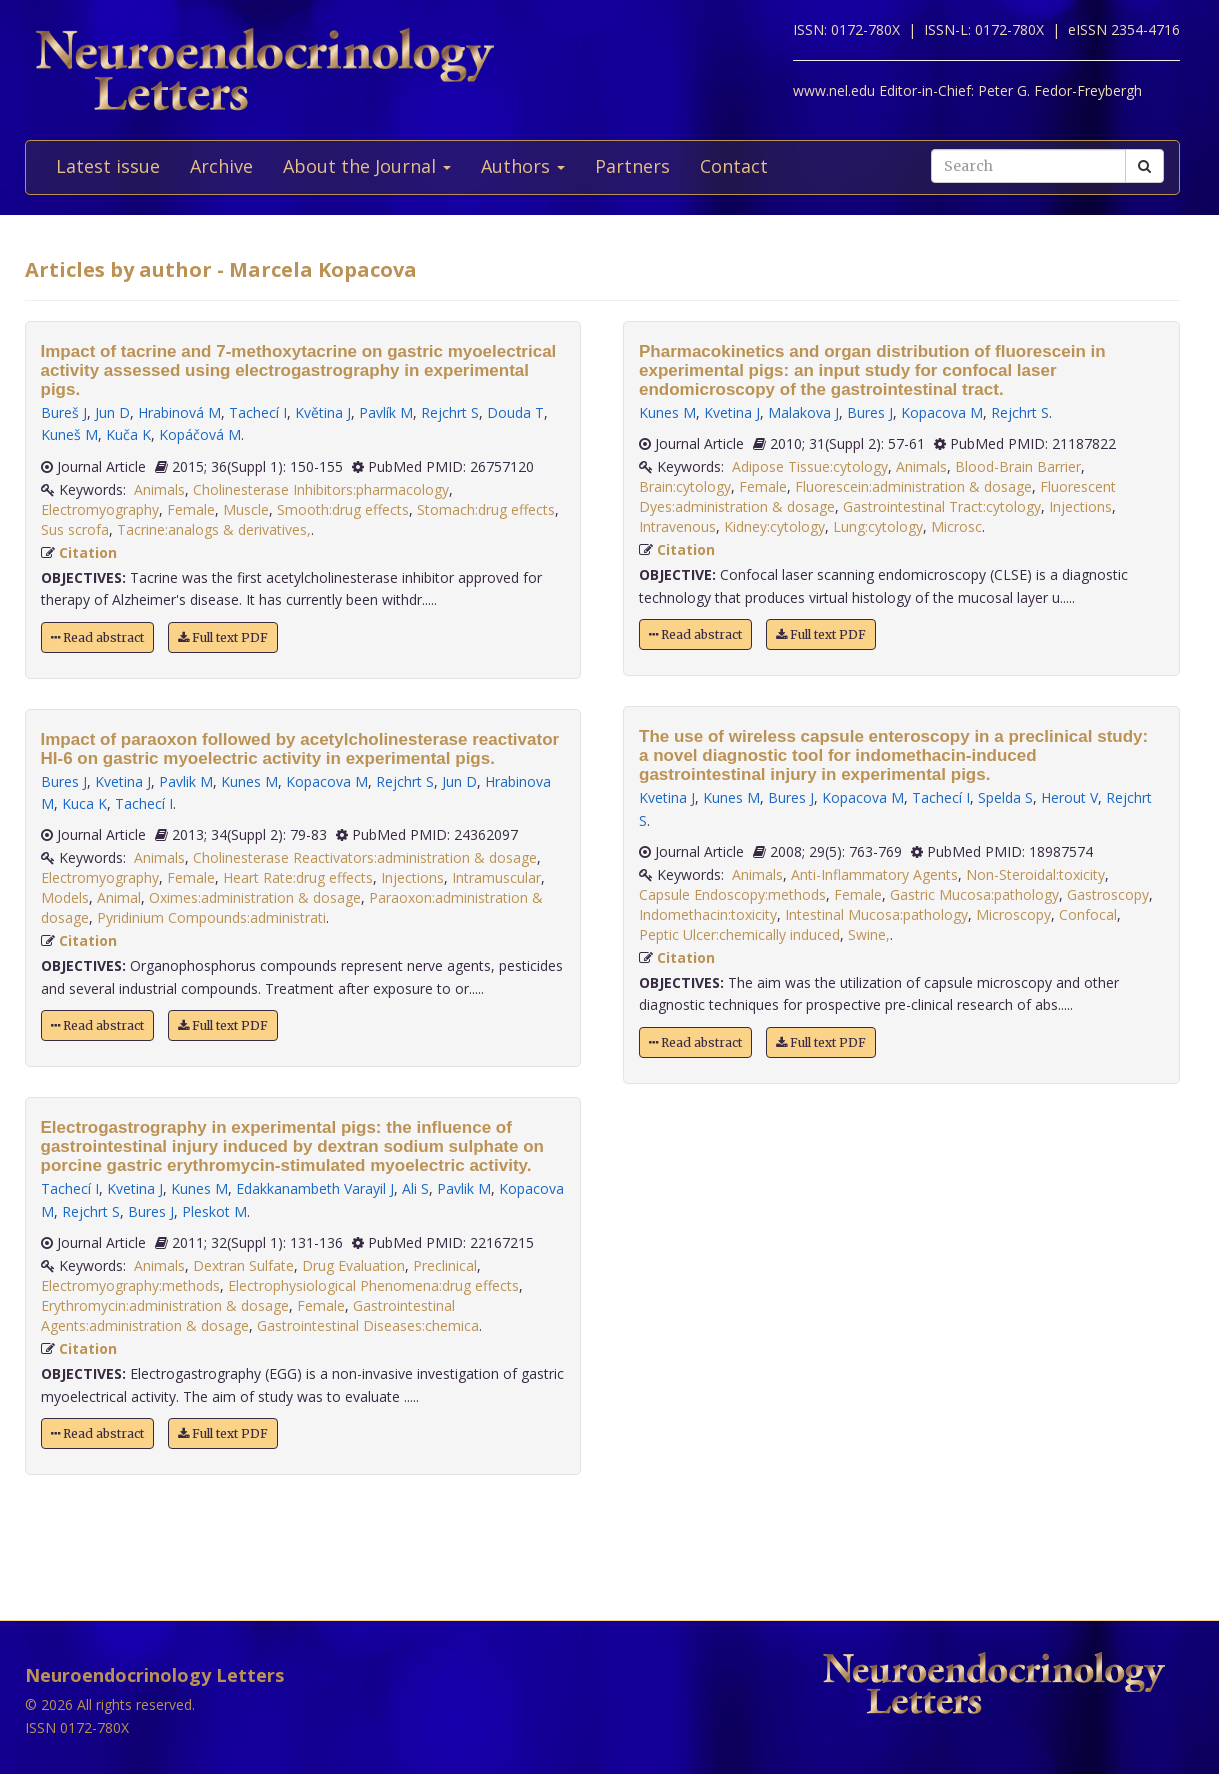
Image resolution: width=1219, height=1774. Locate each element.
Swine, (869, 934)
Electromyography (100, 509)
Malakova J (803, 412)
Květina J (323, 412)
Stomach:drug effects (486, 509)
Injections (412, 877)
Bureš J (64, 412)
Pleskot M (214, 1211)
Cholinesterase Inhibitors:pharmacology (321, 489)
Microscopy (1013, 914)
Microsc (956, 526)
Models (65, 897)
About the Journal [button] (367, 166)
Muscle (246, 509)
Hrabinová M (179, 412)
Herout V (1069, 797)
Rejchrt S (450, 412)
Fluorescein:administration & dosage (913, 486)
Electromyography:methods (130, 1285)
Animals (159, 489)
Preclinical (445, 1265)
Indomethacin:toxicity (708, 914)
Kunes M (249, 781)
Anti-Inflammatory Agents (874, 874)
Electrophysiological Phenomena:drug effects (373, 1285)
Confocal (1088, 914)
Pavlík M (386, 412)
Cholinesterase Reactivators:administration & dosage (365, 857)
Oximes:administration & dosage (255, 897)
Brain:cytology (685, 486)
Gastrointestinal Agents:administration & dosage (248, 1315)
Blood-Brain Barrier (1018, 466)
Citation (88, 552)
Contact (734, 166)
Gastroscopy (1108, 894)
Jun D (112, 412)
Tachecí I (258, 412)
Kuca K (84, 803)
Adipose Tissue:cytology (810, 466)
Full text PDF (223, 637)
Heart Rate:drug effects (298, 877)
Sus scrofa (75, 529)
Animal (119, 897)
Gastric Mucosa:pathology (974, 894)
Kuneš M (69, 434)
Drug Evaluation (353, 1265)
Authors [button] (523, 166)
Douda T (515, 412)
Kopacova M (327, 781)
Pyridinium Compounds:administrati (211, 917)
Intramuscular (496, 877)
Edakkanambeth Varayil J (315, 1188)
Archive (221, 166)
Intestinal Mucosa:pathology (876, 914)
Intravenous (677, 526)
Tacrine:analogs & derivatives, (214, 529)
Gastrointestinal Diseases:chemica (368, 1325)
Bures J (64, 781)
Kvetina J (123, 781)
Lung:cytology (878, 526)
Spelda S (1005, 797)
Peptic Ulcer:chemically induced (739, 934)
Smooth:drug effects (343, 509)
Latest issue (108, 166)
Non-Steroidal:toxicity (1035, 874)
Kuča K (128, 434)
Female (191, 509)
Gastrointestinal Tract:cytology (942, 506)
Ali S (415, 1188)
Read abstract (97, 637)
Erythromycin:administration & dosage (165, 1305)
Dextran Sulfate (243, 1265)
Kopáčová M (200, 434)
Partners (632, 166)
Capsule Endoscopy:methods (732, 894)
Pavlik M (186, 781)
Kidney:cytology (774, 526)
